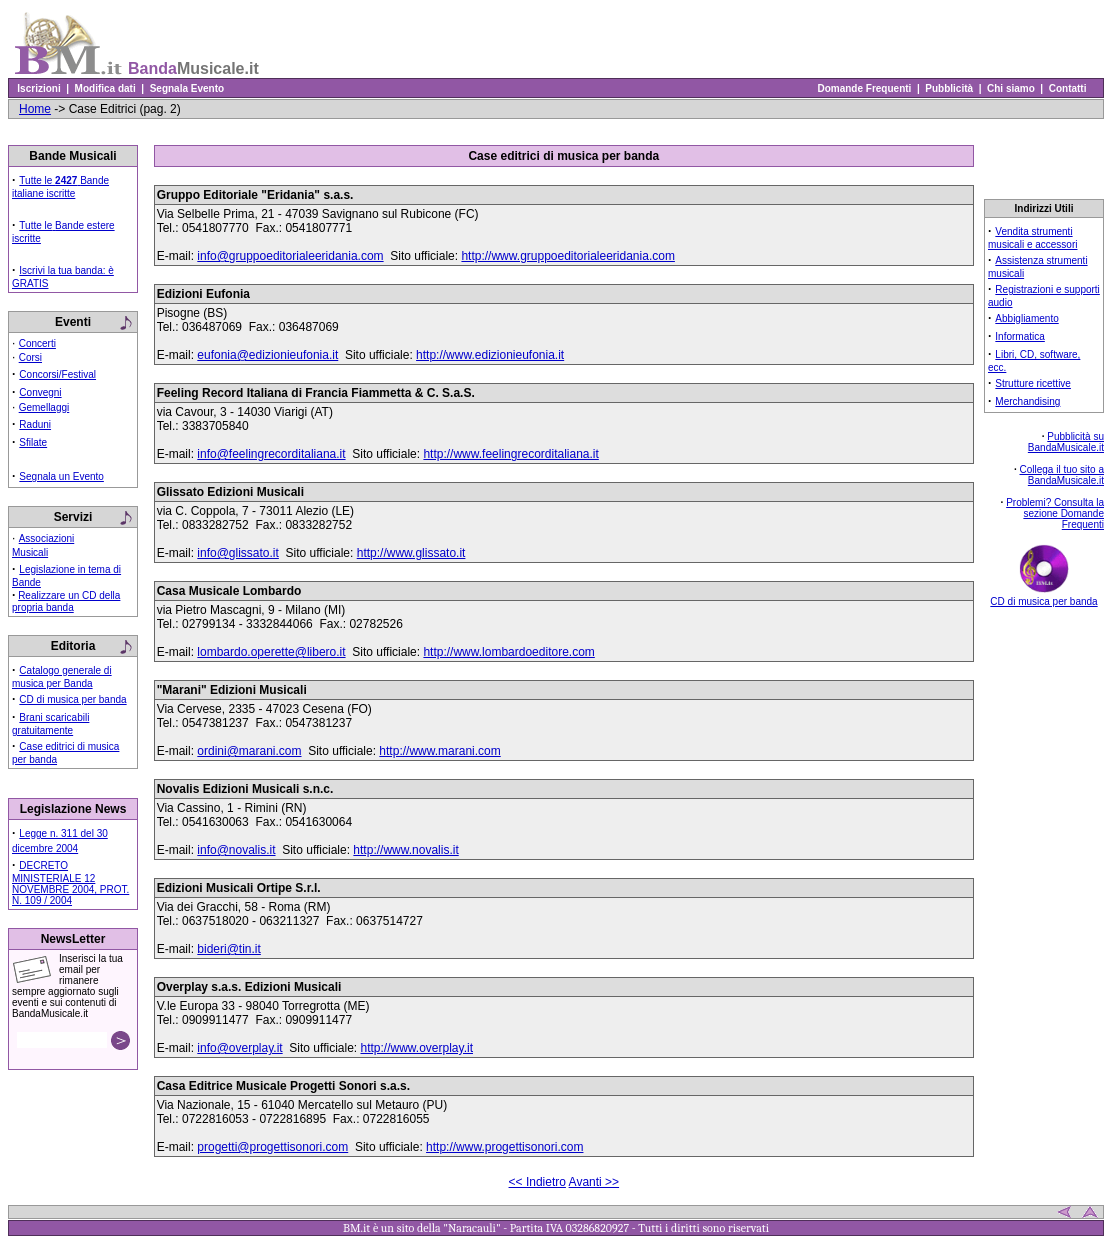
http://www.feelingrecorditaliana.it (510, 454)
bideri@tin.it (229, 949)
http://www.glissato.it (411, 553)
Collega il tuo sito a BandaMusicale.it (1062, 475)
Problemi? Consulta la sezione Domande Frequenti (1055, 513)
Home (35, 109)
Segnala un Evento (61, 476)
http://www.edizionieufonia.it (490, 355)
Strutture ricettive (1033, 383)
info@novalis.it (236, 850)
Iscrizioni (39, 88)
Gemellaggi (44, 407)
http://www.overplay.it (416, 1048)
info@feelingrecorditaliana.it (271, 454)
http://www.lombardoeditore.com (508, 652)
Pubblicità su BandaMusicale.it (1066, 442)
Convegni (40, 392)
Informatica (1019, 336)
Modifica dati (105, 88)
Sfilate (33, 442)
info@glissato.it (238, 553)
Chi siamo (1010, 88)
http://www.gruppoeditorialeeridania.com (567, 256)
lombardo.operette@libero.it (271, 652)
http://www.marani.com (439, 751)
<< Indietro (537, 1182)
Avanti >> (594, 1182)
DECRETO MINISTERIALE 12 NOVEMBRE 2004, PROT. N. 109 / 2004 (70, 883)
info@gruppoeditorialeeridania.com (290, 256)
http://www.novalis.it (405, 850)
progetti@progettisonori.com (272, 1147)
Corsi (30, 357)
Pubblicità (949, 88)
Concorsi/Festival (57, 374)
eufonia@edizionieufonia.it (267, 355)
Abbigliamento (1026, 318)
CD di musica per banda (72, 699)
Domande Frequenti (864, 88)
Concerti (37, 343)
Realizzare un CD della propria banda (66, 601)
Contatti (1067, 88)
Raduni (35, 424)
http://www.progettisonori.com (504, 1147)
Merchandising (1027, 401)
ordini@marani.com (249, 751)
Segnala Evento (187, 88)
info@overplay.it (239, 1048)
